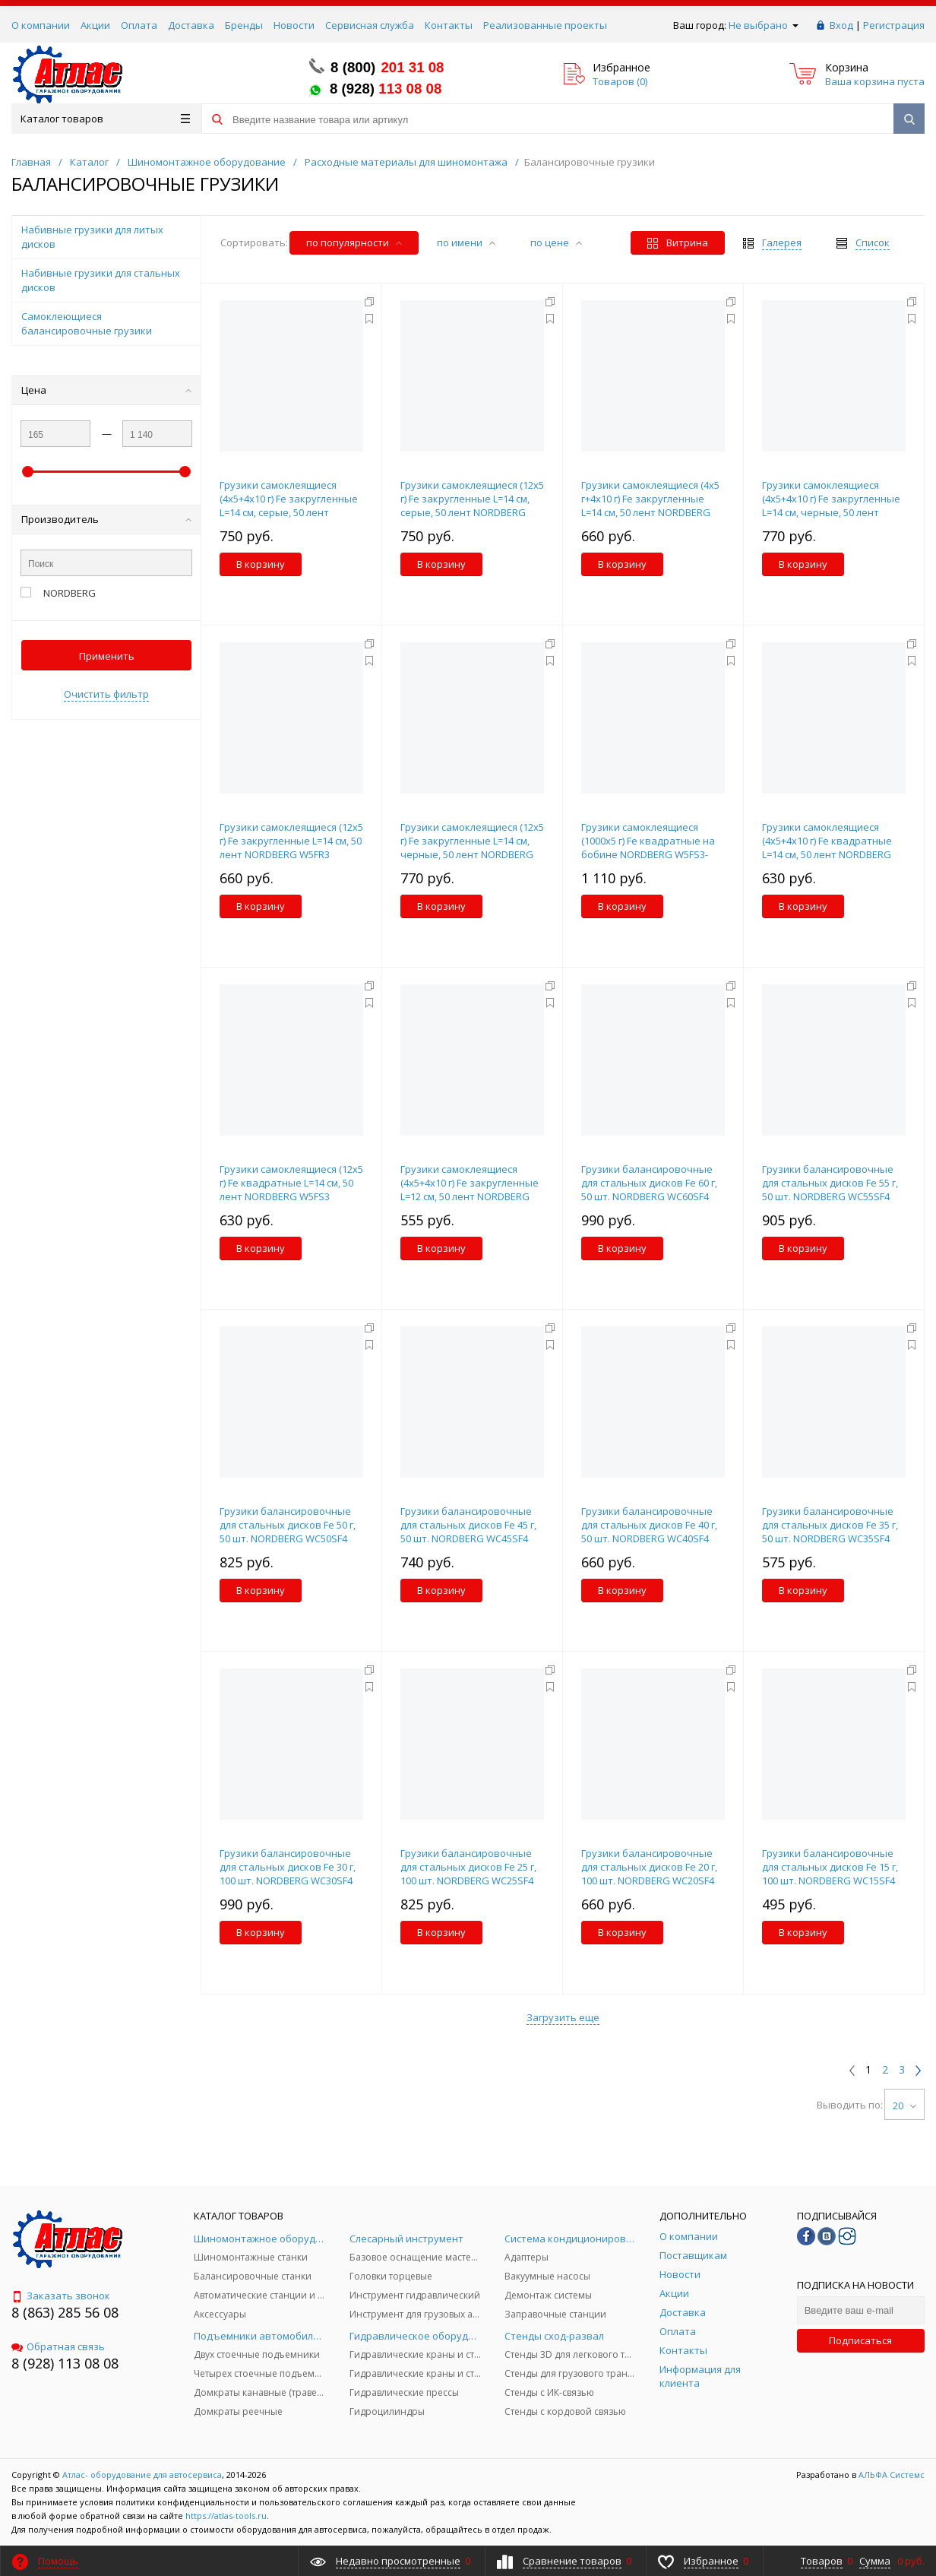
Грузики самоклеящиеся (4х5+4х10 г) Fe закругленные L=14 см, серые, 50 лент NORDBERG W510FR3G (289, 505)
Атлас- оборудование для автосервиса (142, 2474)
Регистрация (894, 25)
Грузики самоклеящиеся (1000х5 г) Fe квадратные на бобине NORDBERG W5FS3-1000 (648, 847)
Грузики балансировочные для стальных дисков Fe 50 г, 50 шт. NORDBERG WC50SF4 (288, 1524)
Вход (841, 25)
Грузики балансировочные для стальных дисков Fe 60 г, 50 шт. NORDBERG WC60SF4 (649, 1182)
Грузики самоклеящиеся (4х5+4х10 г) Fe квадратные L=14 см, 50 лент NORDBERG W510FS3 (827, 847)
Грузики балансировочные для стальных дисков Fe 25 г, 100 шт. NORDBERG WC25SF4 (468, 1866)
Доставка (191, 25)
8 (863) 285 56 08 (65, 2312)
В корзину (260, 564)
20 (904, 2105)
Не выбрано (763, 25)
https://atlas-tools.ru (226, 2515)
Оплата (139, 25)
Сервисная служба (369, 25)
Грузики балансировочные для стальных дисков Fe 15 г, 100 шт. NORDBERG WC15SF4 (830, 1866)
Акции (95, 25)
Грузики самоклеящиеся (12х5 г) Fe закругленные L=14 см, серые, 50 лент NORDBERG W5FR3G (472, 505)
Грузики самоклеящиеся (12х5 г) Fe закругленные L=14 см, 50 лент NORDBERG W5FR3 (291, 840)
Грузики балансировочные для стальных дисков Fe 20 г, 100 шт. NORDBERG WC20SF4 (649, 1866)
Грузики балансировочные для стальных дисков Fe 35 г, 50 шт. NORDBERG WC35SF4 (830, 1524)
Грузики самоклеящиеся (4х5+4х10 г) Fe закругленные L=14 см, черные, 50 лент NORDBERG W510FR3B (831, 505)
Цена (106, 390)
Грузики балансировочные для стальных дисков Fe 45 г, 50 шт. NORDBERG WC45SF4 (468, 1524)
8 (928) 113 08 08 (65, 2363)
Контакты (449, 25)
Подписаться (860, 2340)
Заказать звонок (60, 2295)
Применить (106, 656)
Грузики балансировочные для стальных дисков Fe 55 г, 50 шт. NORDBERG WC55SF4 (830, 1182)
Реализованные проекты (545, 25)
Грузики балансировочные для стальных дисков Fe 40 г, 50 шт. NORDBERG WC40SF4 (649, 1524)
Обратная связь (58, 2346)
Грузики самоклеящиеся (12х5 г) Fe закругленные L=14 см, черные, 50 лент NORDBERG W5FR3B (472, 847)
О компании (40, 25)
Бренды (244, 25)
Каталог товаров (105, 118)
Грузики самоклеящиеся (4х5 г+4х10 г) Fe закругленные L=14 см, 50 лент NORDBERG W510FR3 (650, 505)
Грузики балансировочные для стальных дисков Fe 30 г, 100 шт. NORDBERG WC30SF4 (288, 1866)
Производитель (106, 519)
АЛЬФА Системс (890, 2474)
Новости (294, 25)
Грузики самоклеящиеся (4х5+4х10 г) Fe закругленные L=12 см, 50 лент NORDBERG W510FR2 (469, 1189)
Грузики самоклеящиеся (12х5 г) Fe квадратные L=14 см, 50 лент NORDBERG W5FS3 (291, 1182)
